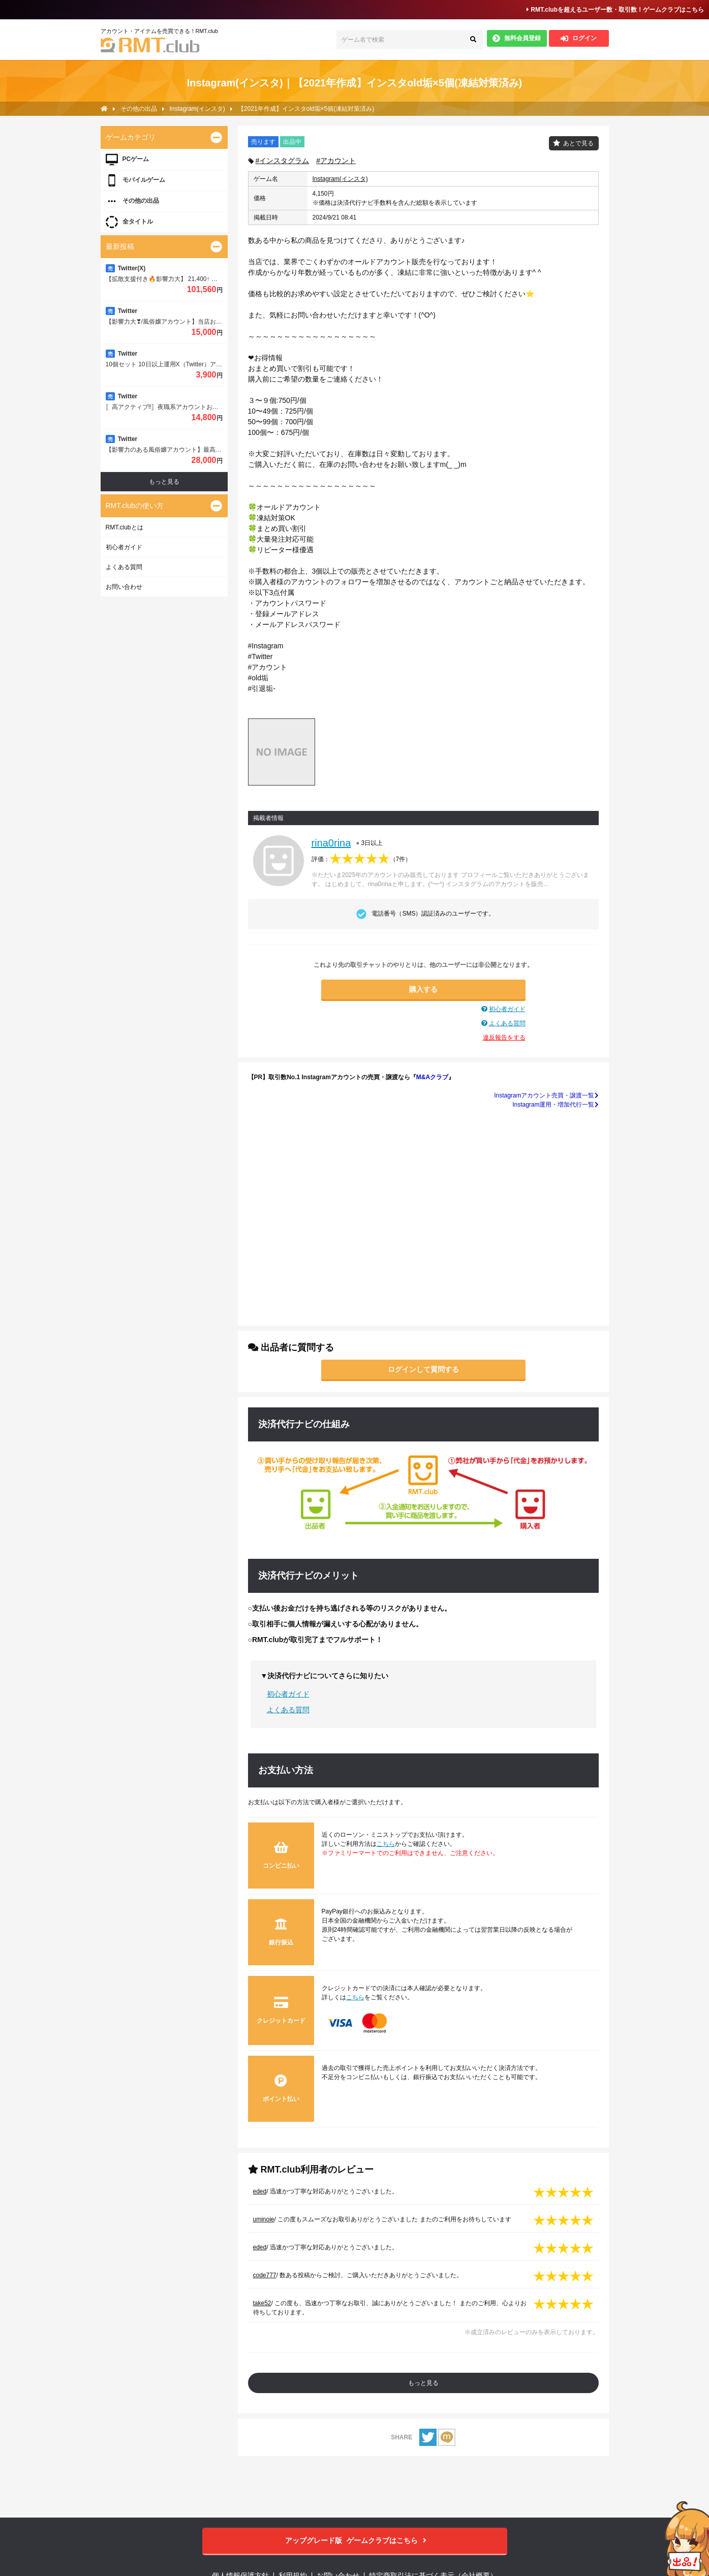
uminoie (263, 2219)
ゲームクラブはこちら (354, 2541)
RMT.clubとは (124, 527)
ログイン (579, 38)
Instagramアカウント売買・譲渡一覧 (546, 1095)
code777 (264, 2275)
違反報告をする (504, 1037)
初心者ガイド (507, 1009)
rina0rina (331, 843)
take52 (262, 2303)
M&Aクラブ (432, 1077)
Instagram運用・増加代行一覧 (555, 1104)
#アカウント (336, 160)
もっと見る (423, 2382)
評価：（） (362, 859)
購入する (423, 989)
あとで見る (578, 143)
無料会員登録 (516, 38)
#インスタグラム (283, 160)
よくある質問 (507, 1023)
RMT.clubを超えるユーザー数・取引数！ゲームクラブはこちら (615, 9)
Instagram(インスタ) (340, 178)
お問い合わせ (124, 586)
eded (260, 2191)
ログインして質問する (423, 1369)
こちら (386, 1843)
